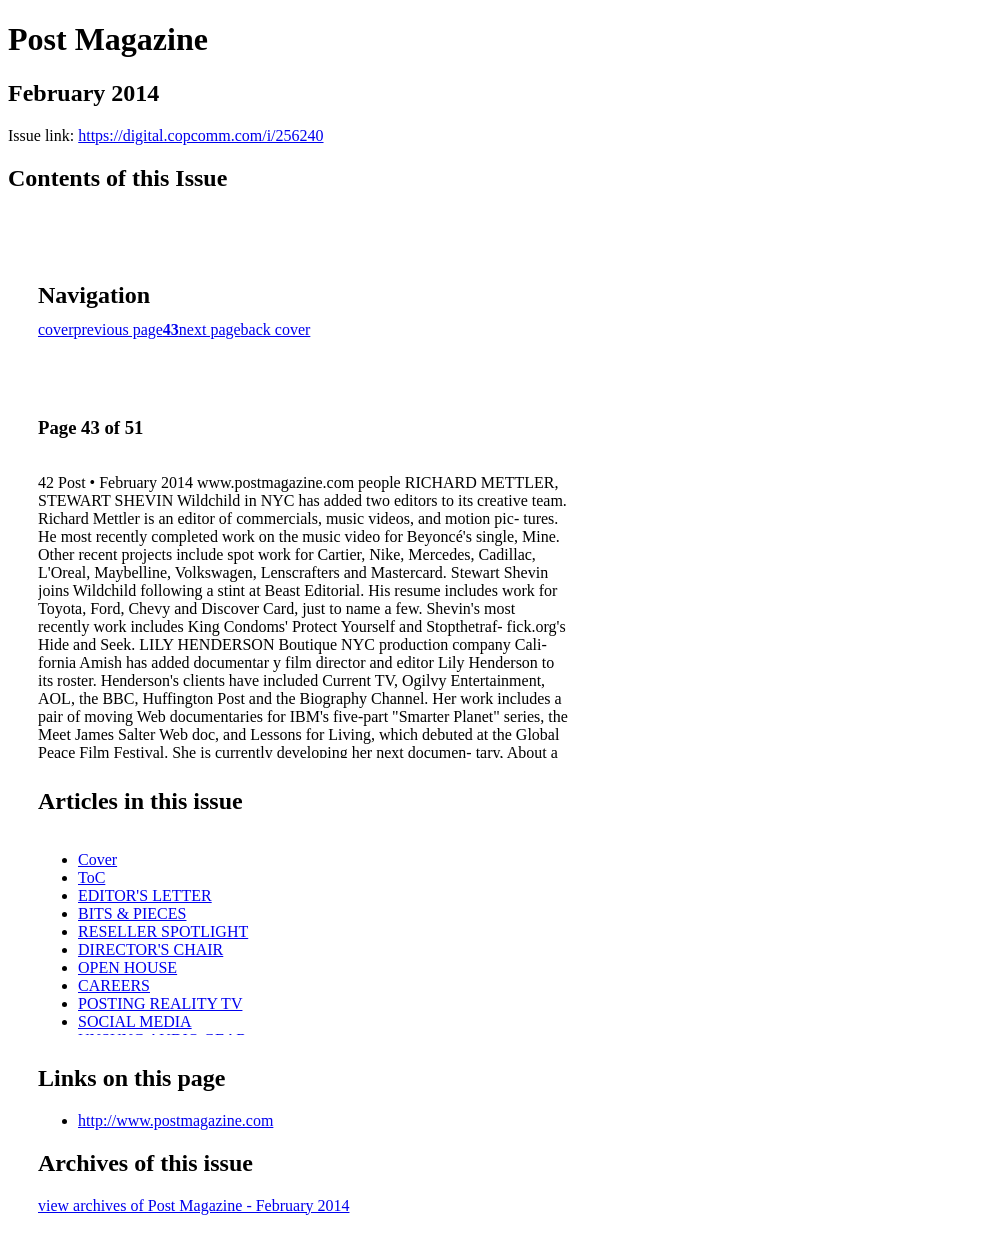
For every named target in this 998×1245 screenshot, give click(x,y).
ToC (91, 877)
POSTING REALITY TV (160, 1003)
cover (56, 329)
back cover (276, 329)
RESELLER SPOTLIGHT (163, 931)
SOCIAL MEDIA (135, 1021)
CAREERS (114, 985)
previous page (118, 329)
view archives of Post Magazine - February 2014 (193, 1205)
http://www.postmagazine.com (175, 1120)
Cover (97, 859)
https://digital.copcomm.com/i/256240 (200, 135)
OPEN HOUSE (127, 967)
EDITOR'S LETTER (145, 895)
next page (210, 329)
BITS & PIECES (132, 913)
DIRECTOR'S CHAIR (150, 949)
